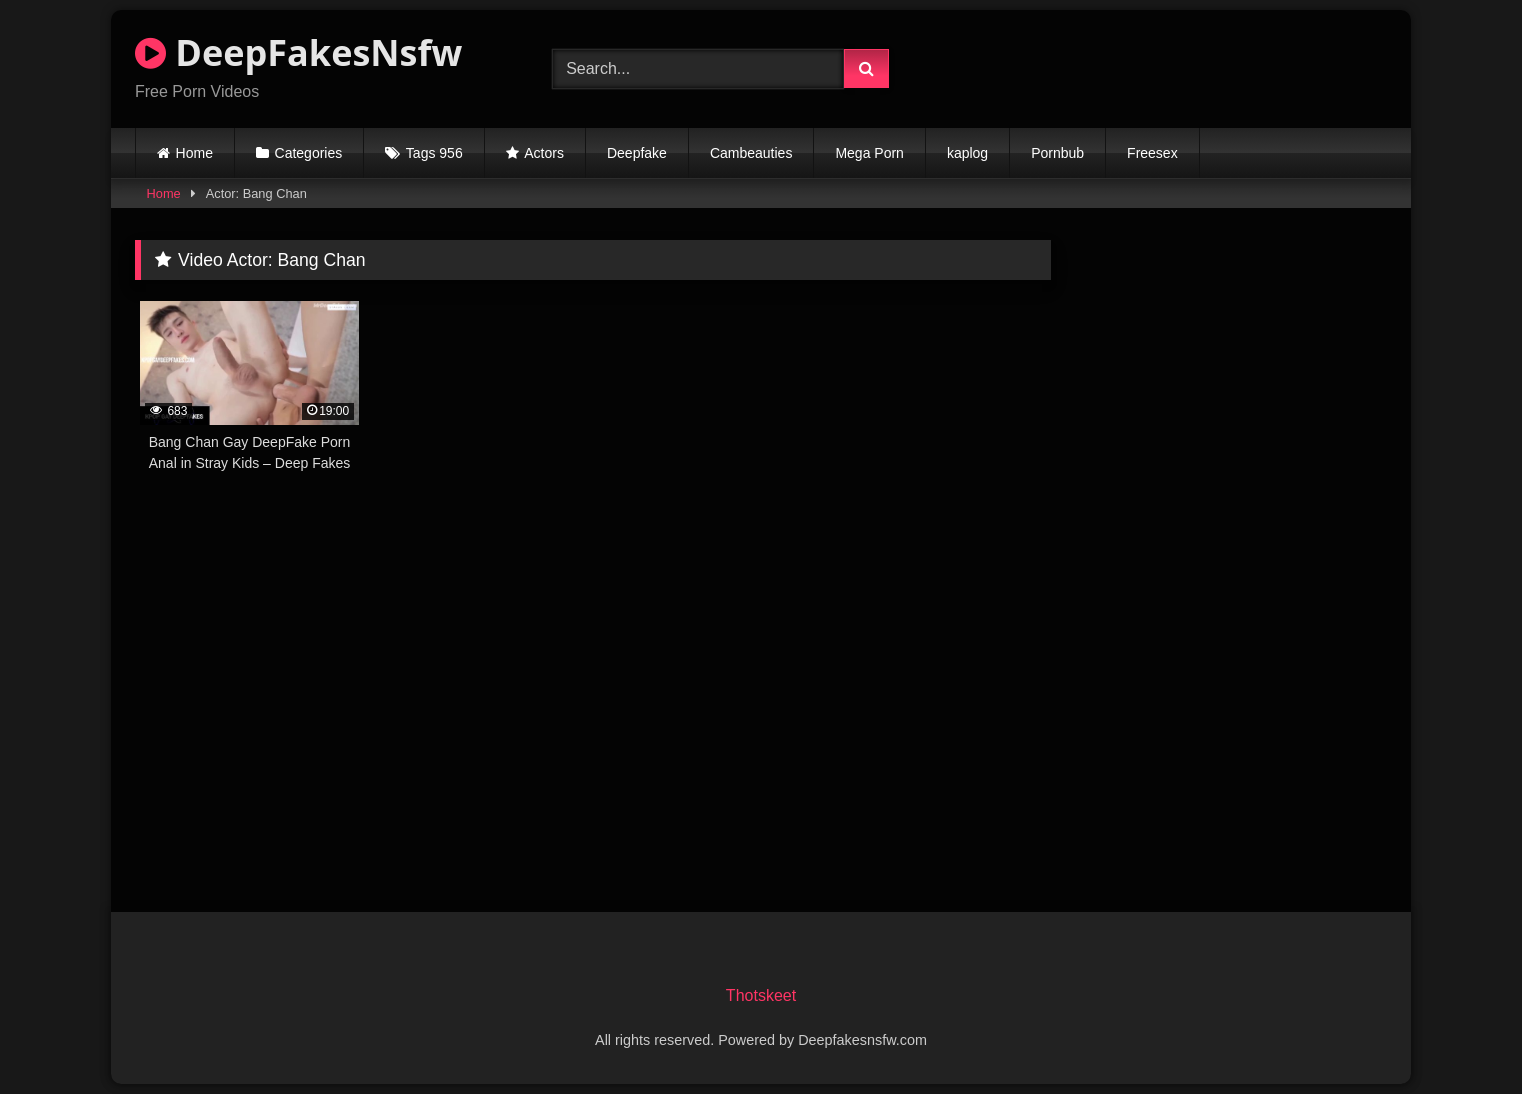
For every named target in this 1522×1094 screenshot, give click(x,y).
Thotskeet (761, 995)
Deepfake (637, 153)
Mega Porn (869, 153)
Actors (544, 153)
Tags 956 (434, 153)
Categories (309, 153)
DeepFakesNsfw (298, 52)
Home (194, 153)
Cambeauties (751, 153)
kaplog (967, 153)
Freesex (1152, 153)
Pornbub (1057, 153)
